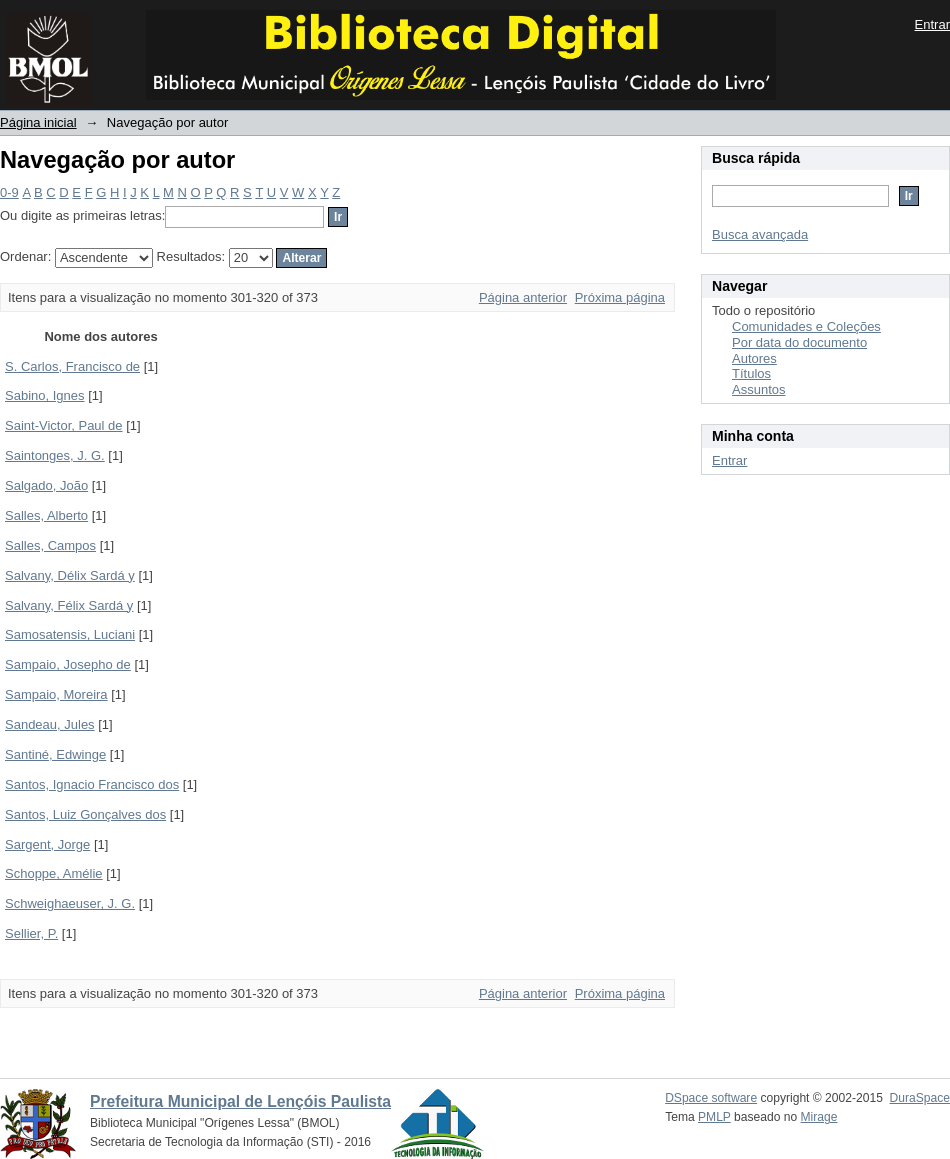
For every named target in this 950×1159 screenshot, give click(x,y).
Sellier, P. (31, 933)
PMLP (714, 1117)
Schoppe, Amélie (54, 873)
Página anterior (523, 297)
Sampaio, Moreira (56, 694)
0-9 (9, 192)
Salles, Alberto (46, 515)
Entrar (932, 24)
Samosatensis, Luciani (70, 634)
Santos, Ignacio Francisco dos (92, 784)
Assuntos (758, 389)
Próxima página (620, 297)
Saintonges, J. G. (55, 455)
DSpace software (711, 1098)
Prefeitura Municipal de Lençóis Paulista (240, 1101)
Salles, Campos (50, 545)
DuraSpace (920, 1098)
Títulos (751, 373)
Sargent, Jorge (47, 844)
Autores (754, 358)
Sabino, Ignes (45, 395)
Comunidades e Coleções (806, 326)
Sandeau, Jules (50, 724)
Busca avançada (760, 234)
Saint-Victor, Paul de (64, 425)
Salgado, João (46, 485)
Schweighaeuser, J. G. (70, 903)
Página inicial (38, 122)
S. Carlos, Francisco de (72, 366)
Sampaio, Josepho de (68, 664)
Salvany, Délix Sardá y (70, 575)
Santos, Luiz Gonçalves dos (85, 814)
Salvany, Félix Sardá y (69, 605)
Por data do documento (799, 342)
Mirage (819, 1117)
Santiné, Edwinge (55, 754)
